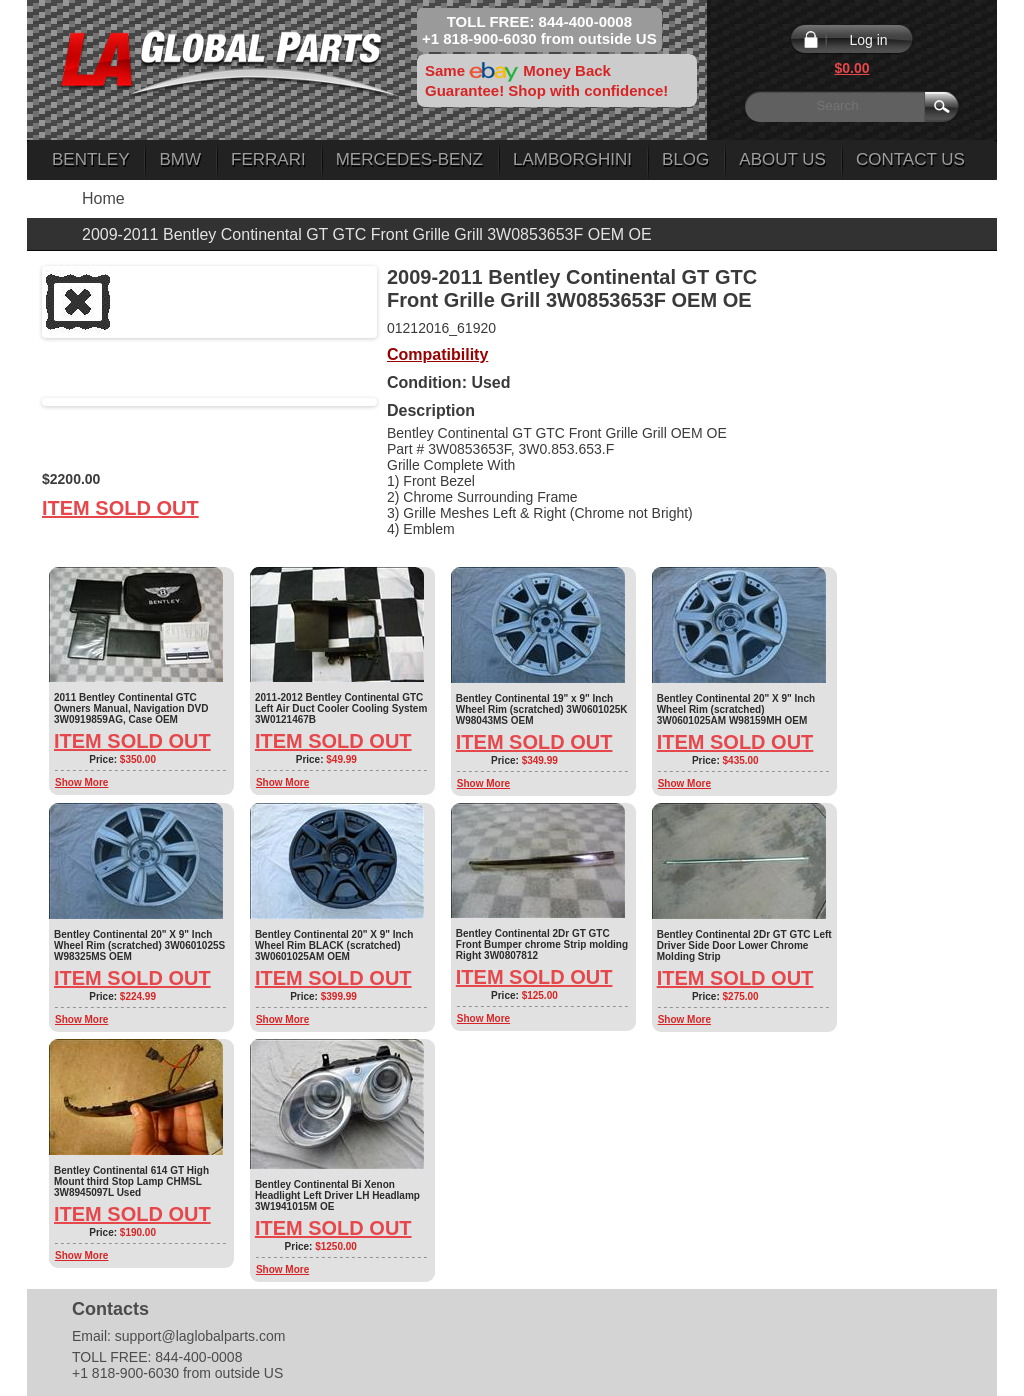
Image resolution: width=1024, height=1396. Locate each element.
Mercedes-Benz (409, 159)
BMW (180, 159)
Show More (81, 782)
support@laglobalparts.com (200, 1336)
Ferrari (268, 159)
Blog (685, 159)
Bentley (90, 159)
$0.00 (851, 68)
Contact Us (910, 159)
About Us (782, 159)
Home (103, 198)
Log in (868, 40)
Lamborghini (572, 159)
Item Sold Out (120, 508)
